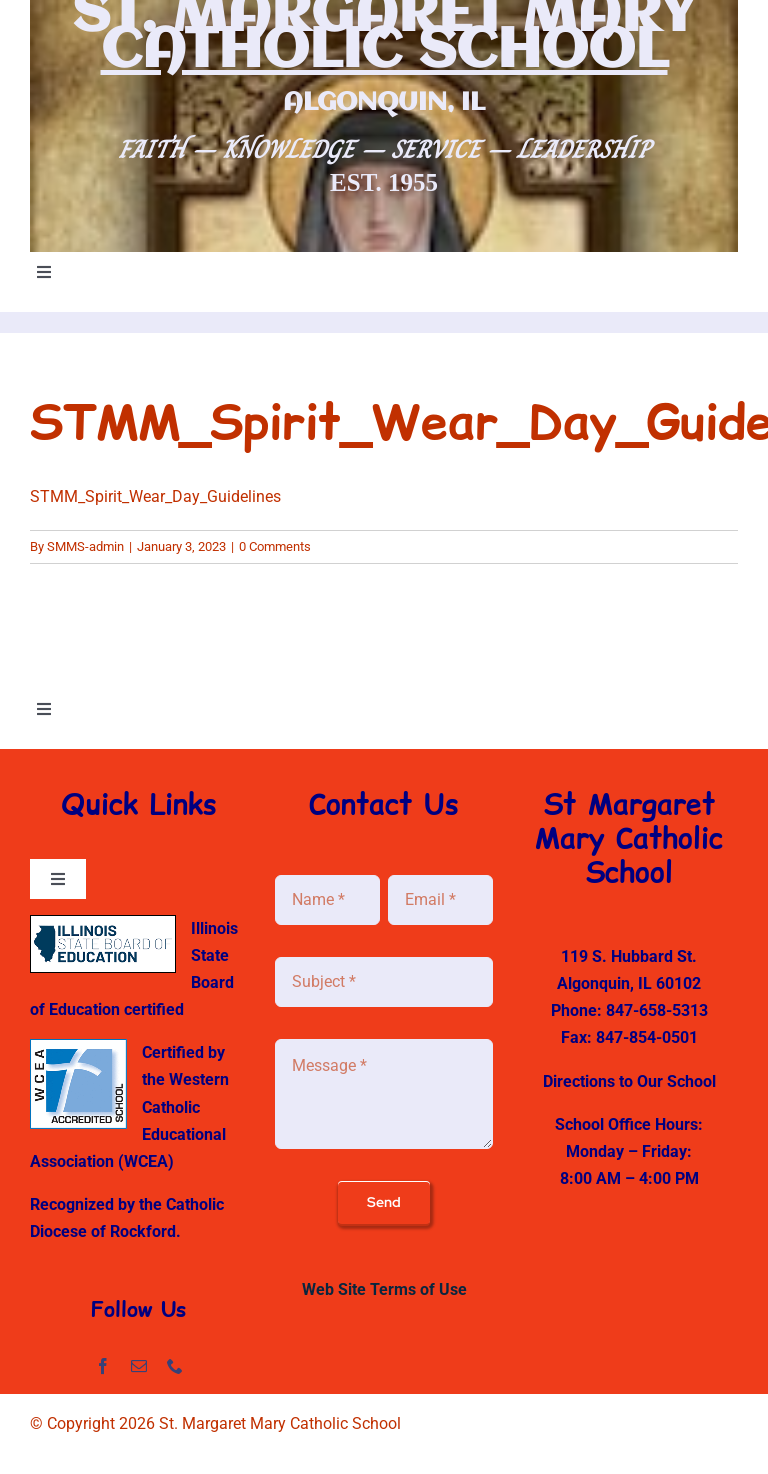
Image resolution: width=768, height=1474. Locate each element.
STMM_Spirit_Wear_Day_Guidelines (155, 496)
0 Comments (275, 546)
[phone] (175, 1366)
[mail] (139, 1366)
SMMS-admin (85, 546)
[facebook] (103, 1366)
